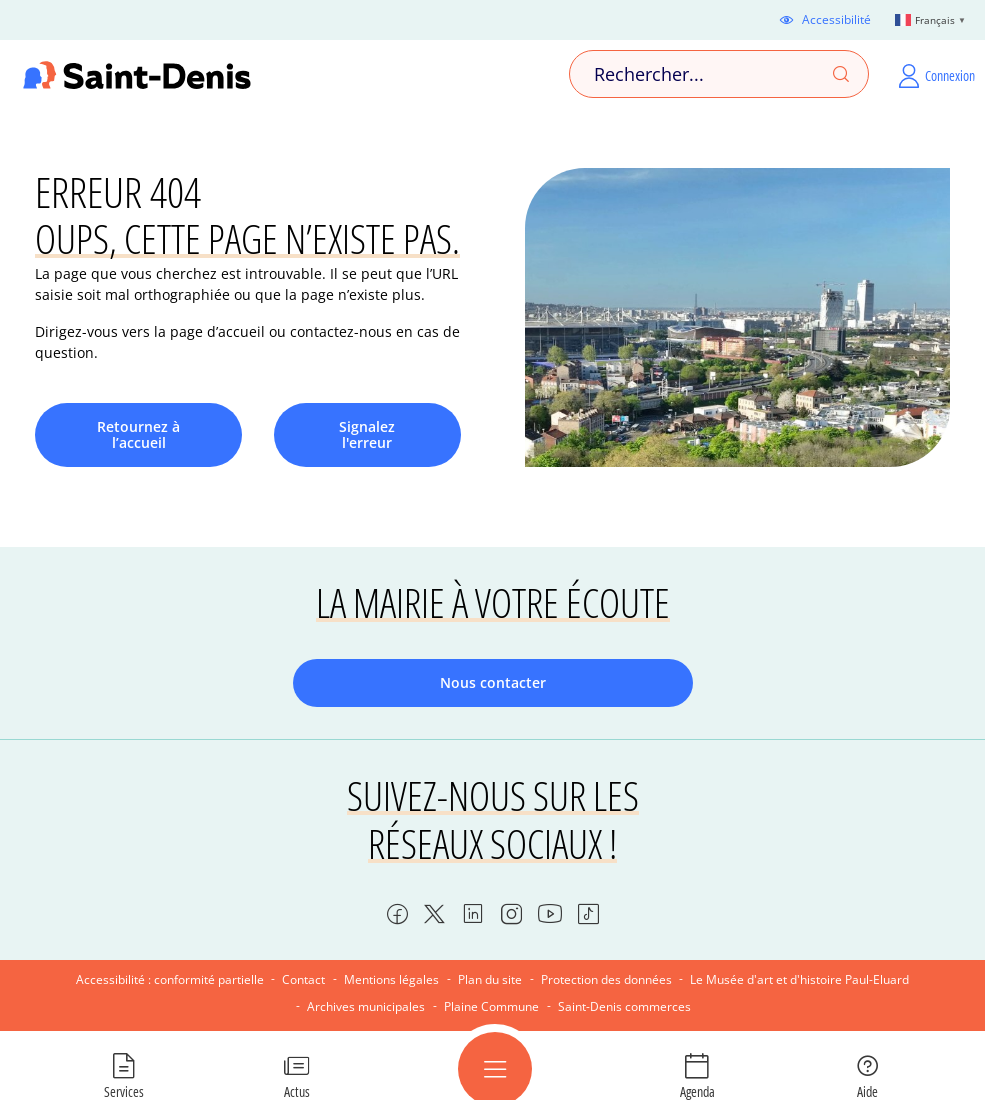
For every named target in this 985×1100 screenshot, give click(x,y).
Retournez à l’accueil (138, 434)
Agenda (697, 1091)
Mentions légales (391, 979)
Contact (303, 979)
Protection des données (606, 979)
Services (124, 1091)
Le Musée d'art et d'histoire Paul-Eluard (799, 979)
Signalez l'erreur (367, 434)
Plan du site (490, 979)
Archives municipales (366, 1006)
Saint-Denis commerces (624, 1006)
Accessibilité (836, 20)
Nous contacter (493, 682)
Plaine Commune (491, 1006)
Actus (297, 1091)
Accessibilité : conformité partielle (170, 979)
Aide (867, 1091)
